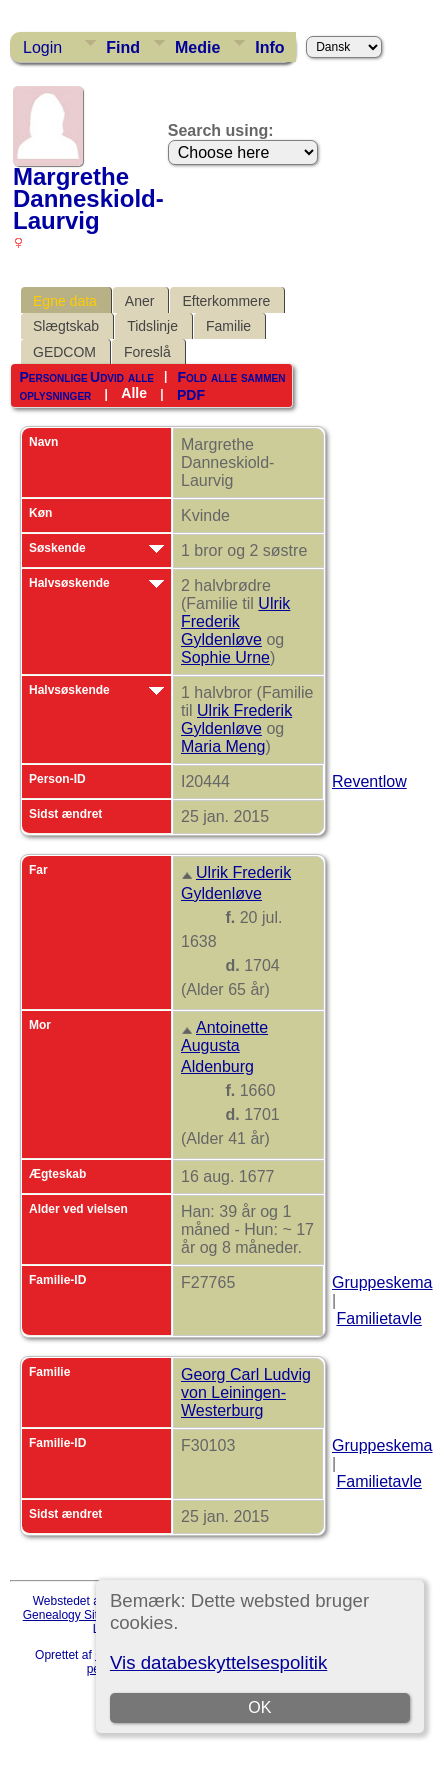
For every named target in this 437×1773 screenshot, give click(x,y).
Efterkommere (226, 301)
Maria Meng (223, 746)
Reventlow (369, 781)
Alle (134, 393)
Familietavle (378, 1318)
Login (42, 47)
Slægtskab (66, 326)
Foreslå (147, 352)
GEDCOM (64, 352)
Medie (197, 47)
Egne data (65, 301)
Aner (140, 301)
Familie (228, 326)
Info (269, 47)
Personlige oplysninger (55, 386)
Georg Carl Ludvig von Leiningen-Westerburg (246, 1392)
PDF (191, 394)
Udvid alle (122, 377)
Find (123, 47)
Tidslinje (152, 326)
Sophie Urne (225, 657)
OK (259, 1707)
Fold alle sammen (231, 377)
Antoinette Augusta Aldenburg (224, 1047)
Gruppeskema (382, 1282)
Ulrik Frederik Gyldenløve (235, 621)
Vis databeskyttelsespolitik (218, 1662)
